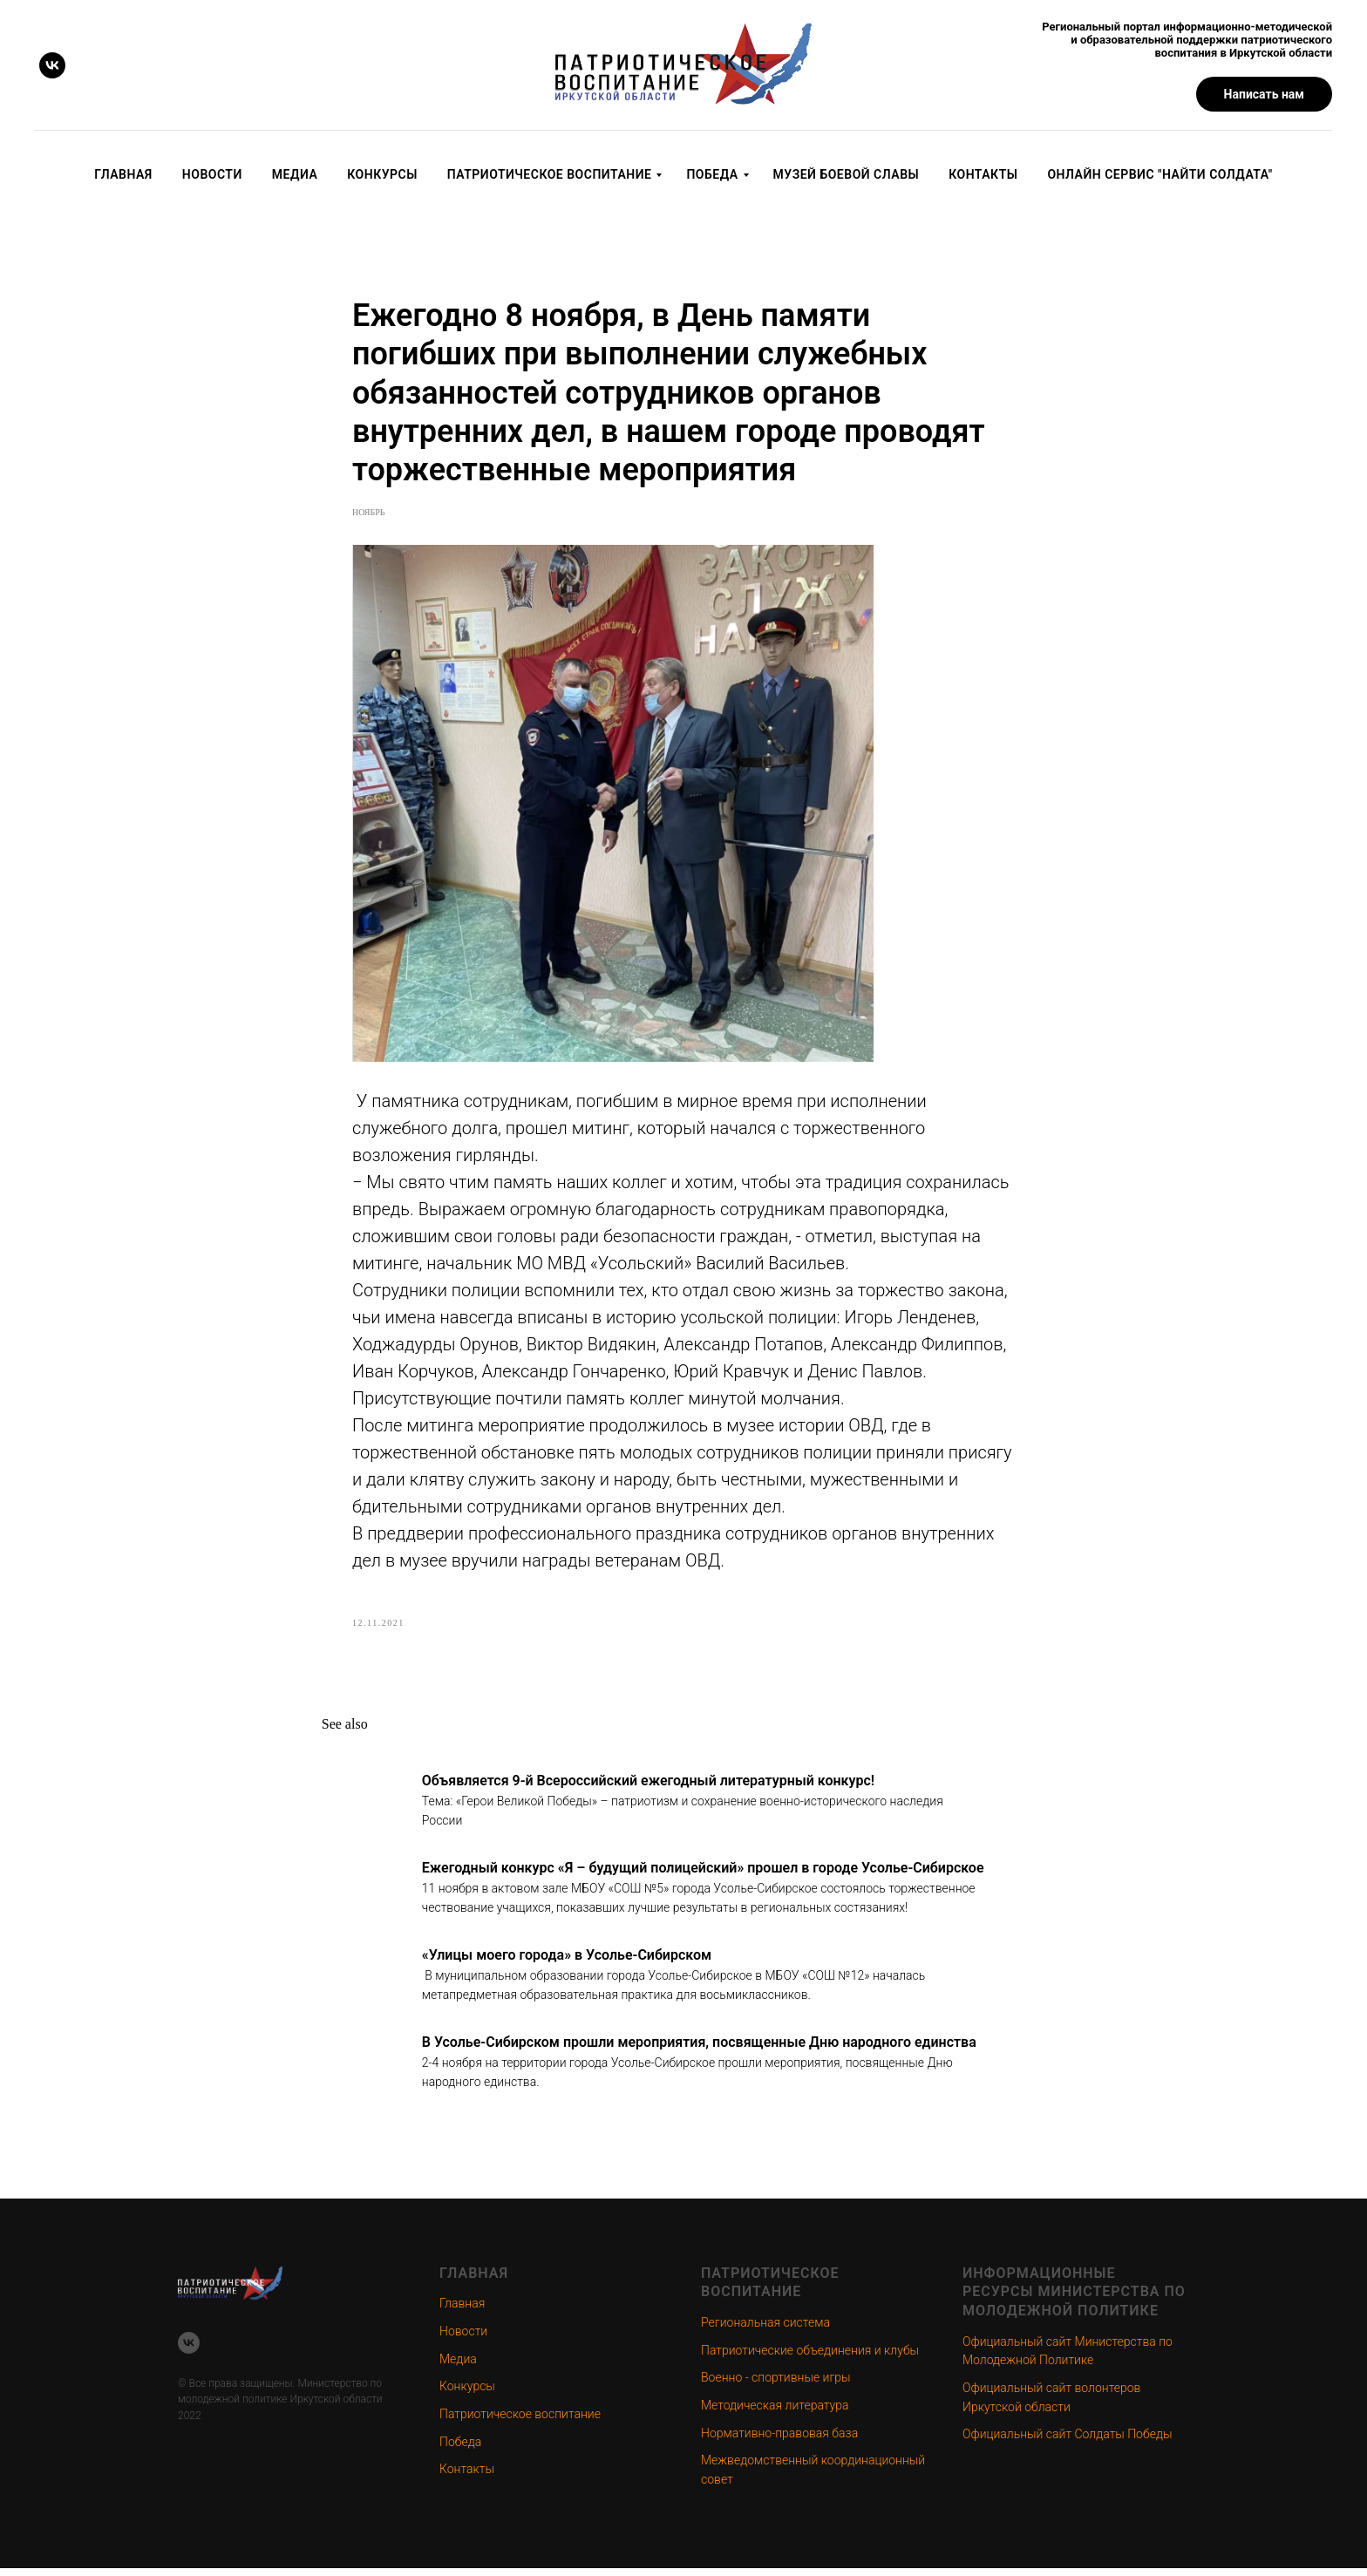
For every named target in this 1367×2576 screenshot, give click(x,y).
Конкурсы (382, 174)
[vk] (52, 65)
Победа (712, 174)
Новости (212, 174)
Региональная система (765, 2331)
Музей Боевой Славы (846, 174)
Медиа (294, 174)
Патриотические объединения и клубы (810, 2358)
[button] (1264, 94)
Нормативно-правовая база (779, 2441)
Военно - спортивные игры (776, 2386)
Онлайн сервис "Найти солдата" (1159, 174)
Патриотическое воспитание (549, 174)
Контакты (983, 174)
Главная (123, 174)
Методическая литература (774, 2414)
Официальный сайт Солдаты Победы (1067, 2443)
